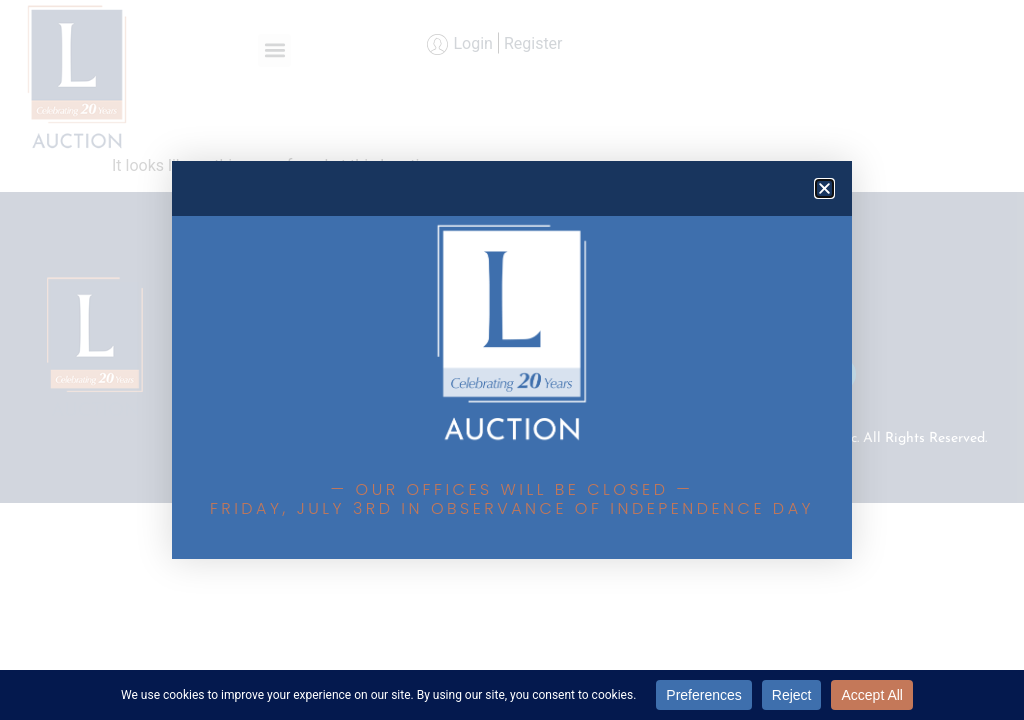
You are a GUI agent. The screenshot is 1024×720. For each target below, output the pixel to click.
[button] (824, 188)
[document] (512, 360)
